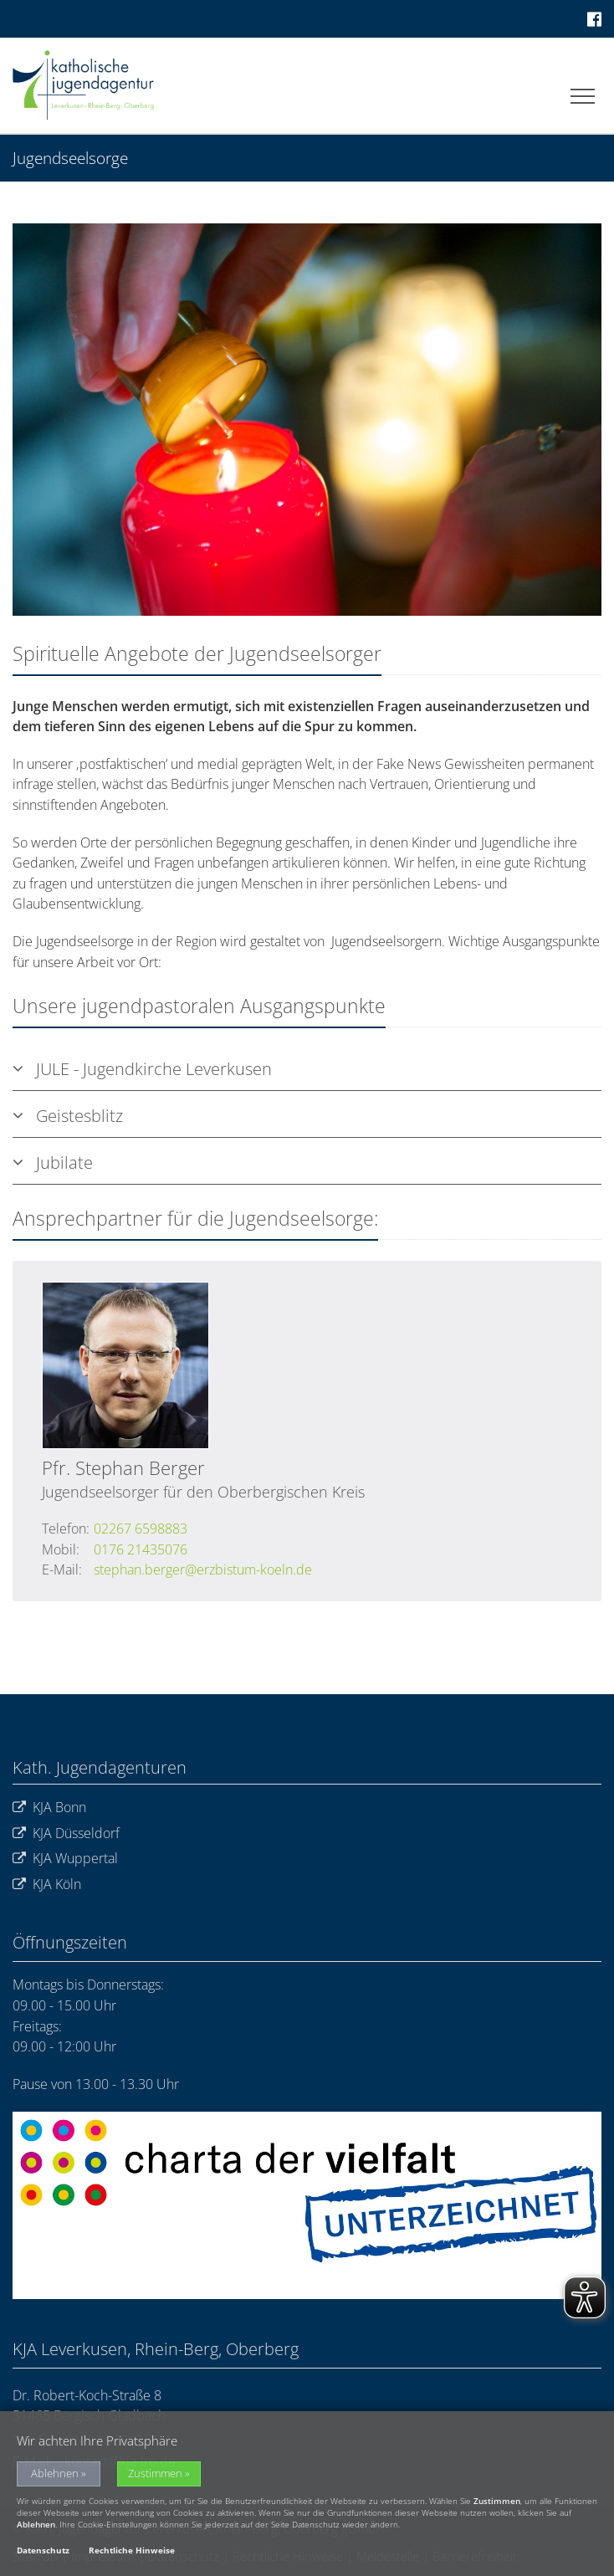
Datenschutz (43, 2550)
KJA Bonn (49, 1807)
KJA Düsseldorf (66, 1833)
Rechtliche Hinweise (132, 2550)
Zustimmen (155, 2473)
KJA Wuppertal (65, 1858)
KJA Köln (47, 1884)
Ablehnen (55, 2473)
